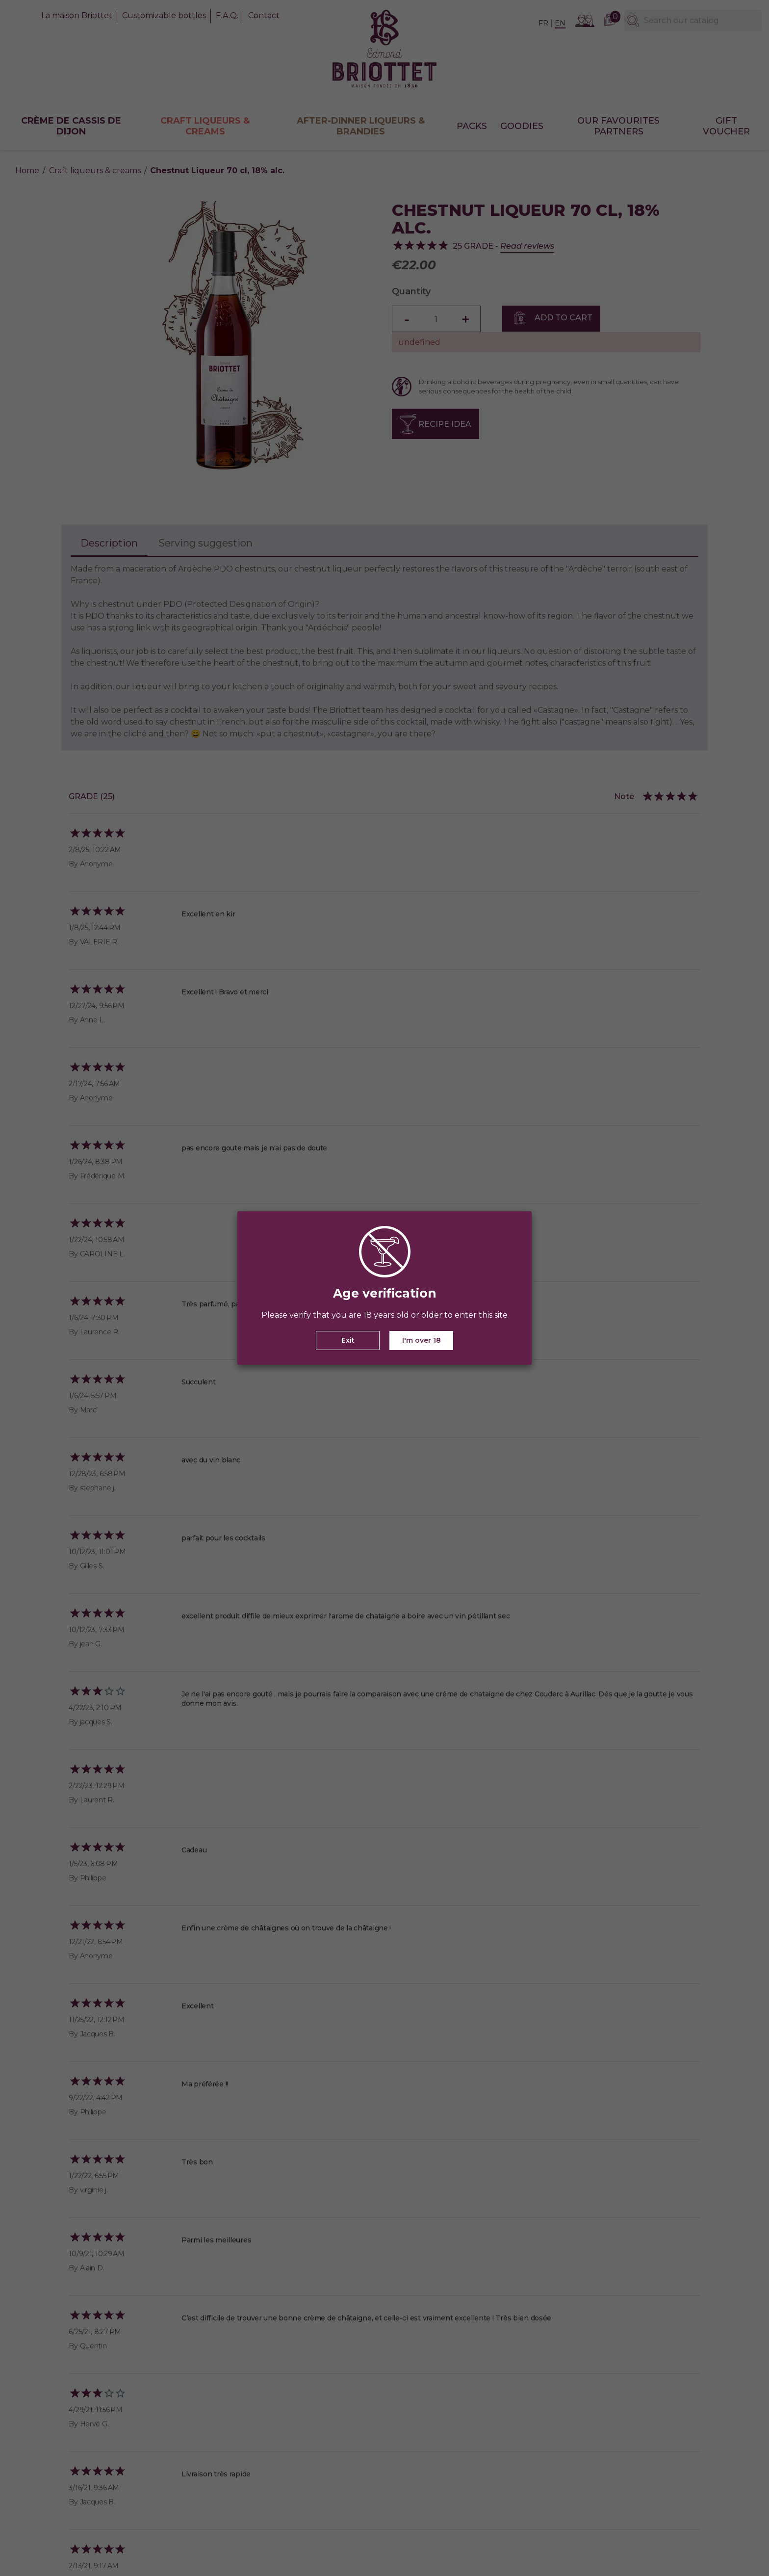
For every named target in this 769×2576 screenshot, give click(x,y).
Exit (348, 1340)
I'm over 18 (421, 1340)
